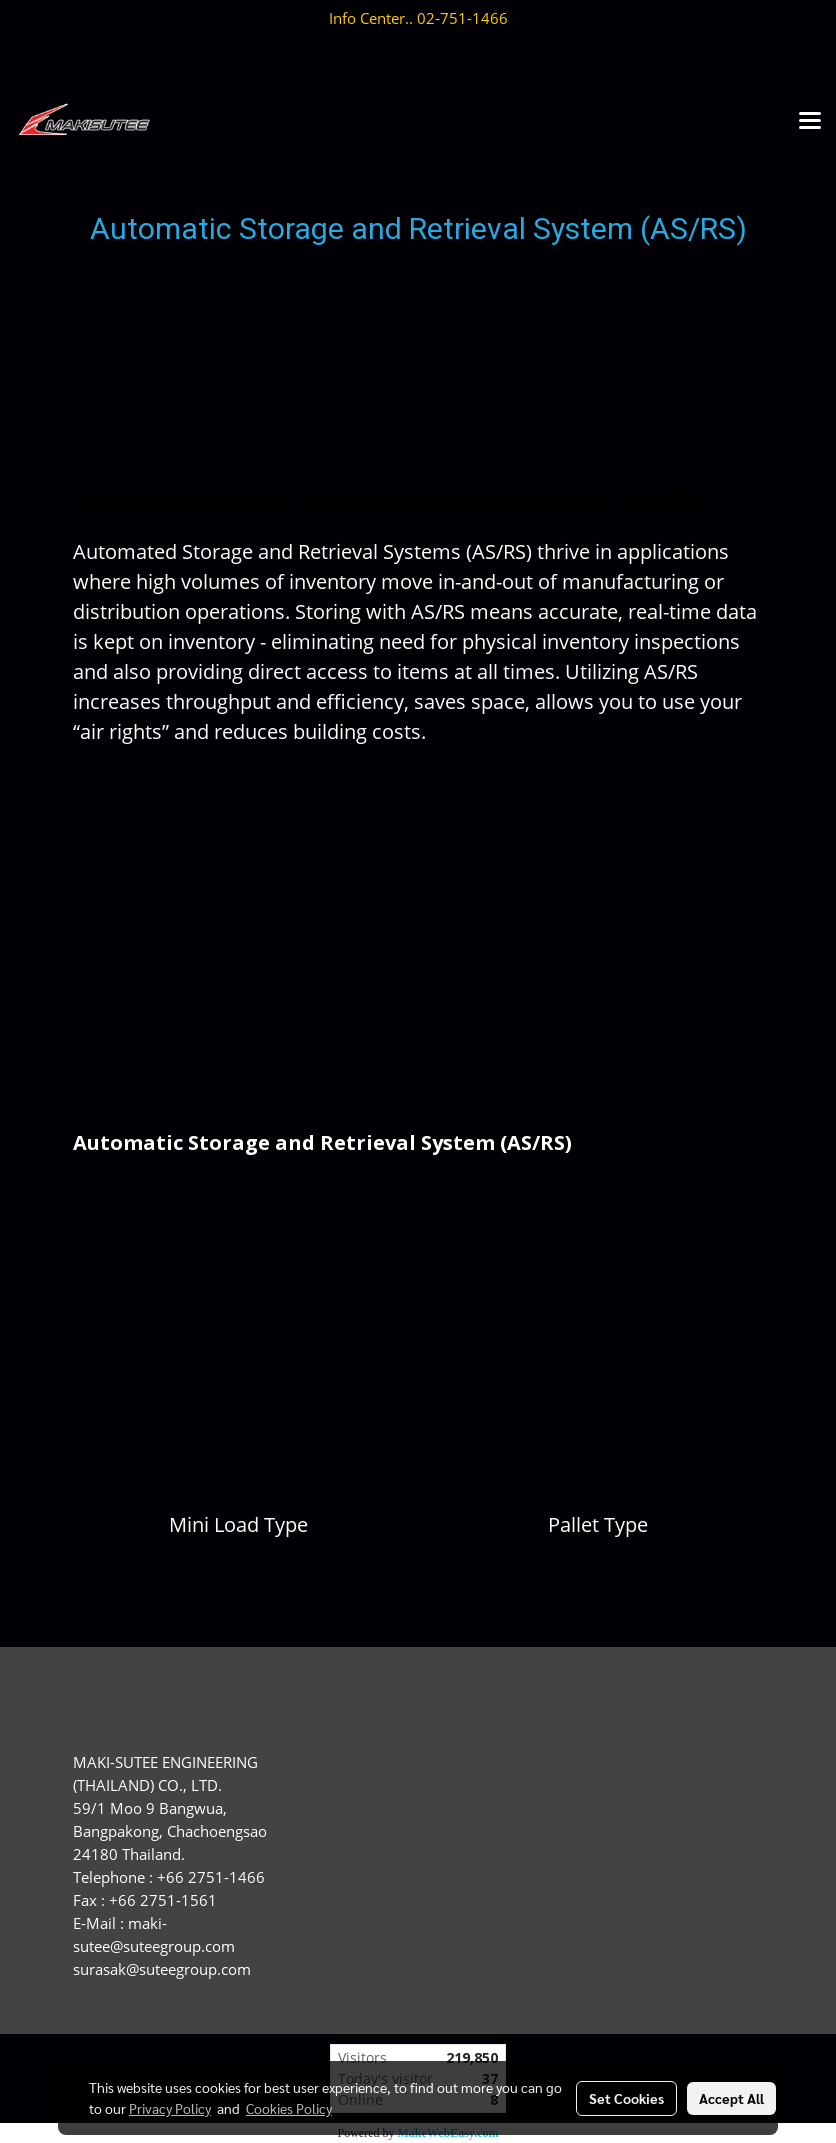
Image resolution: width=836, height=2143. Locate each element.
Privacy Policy (170, 2108)
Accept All (731, 2098)
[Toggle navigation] (810, 122)
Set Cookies (626, 2098)
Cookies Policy (289, 2108)
